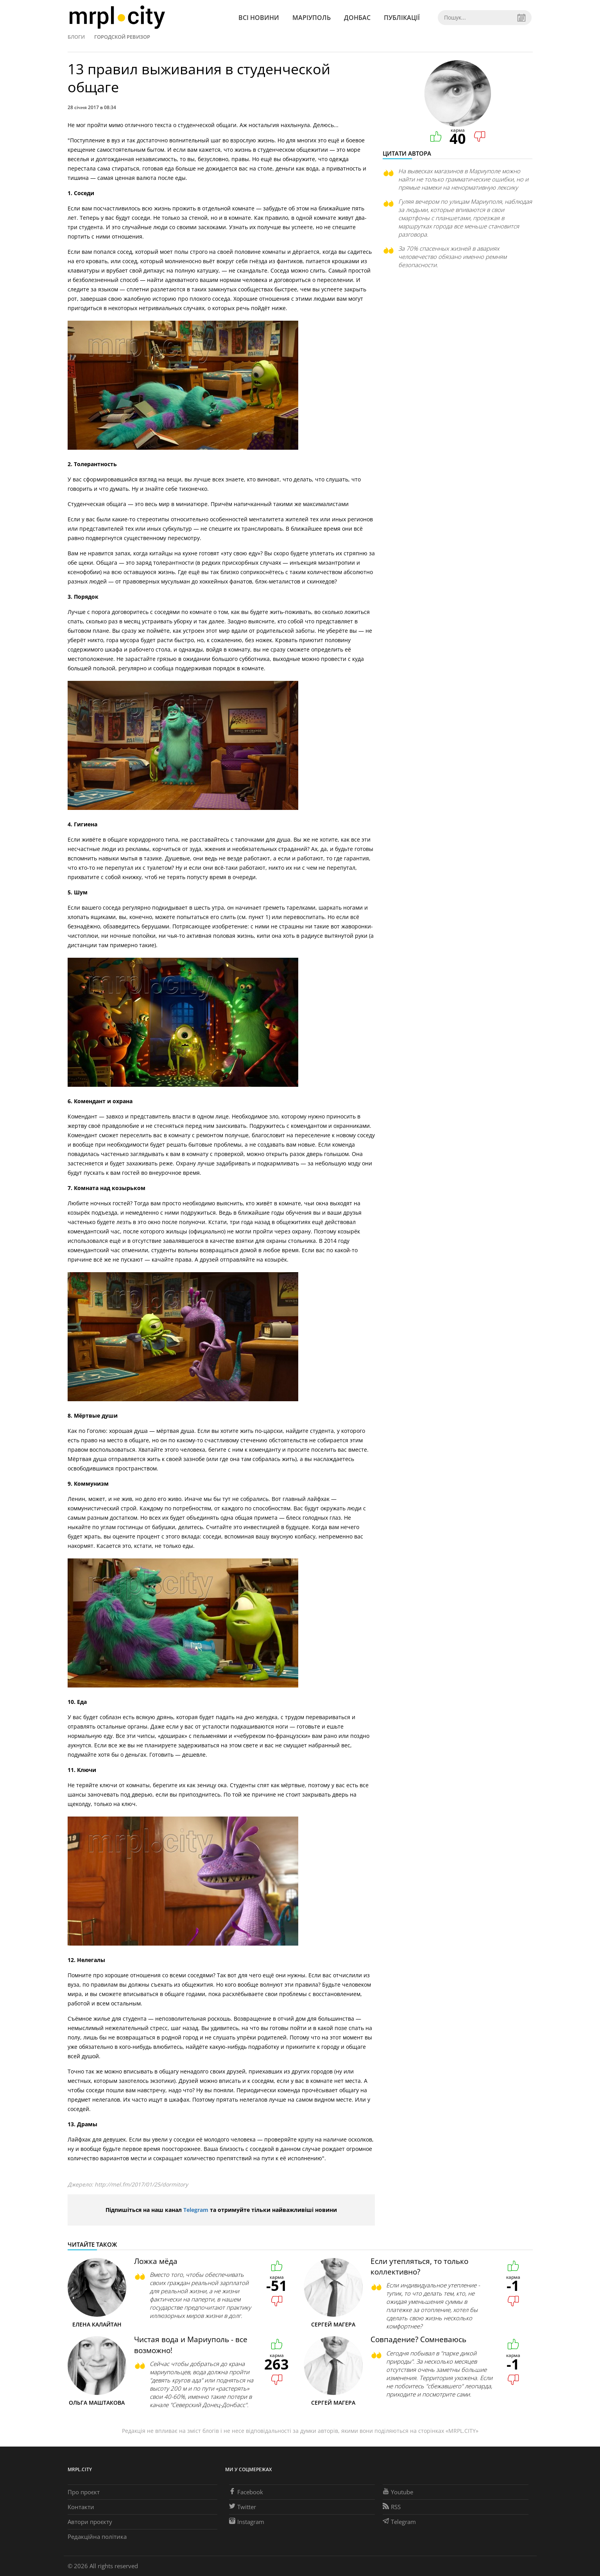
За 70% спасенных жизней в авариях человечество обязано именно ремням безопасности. (452, 256)
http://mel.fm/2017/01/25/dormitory (141, 2184)
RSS (392, 2507)
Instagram (246, 2522)
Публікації (402, 17)
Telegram (195, 2209)
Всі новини (258, 17)
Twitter (242, 2507)
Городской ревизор (122, 36)
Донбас (357, 17)
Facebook (246, 2492)
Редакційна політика (97, 2536)
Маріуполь (311, 17)
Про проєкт (84, 2492)
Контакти (81, 2507)
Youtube (398, 2492)
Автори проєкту (90, 2522)
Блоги (76, 36)
